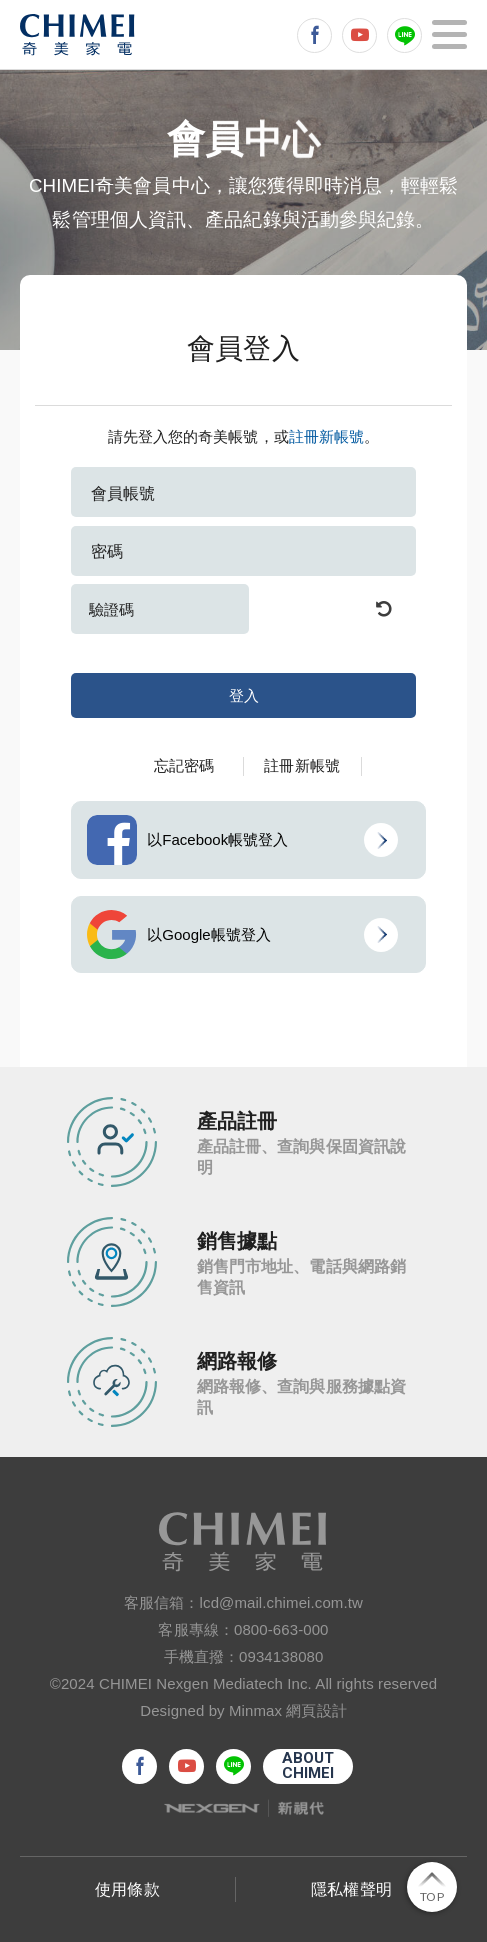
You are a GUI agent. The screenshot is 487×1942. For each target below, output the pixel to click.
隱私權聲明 (351, 1889)
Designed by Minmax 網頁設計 (243, 1710)
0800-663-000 (281, 1629)
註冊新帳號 (327, 436)
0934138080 (281, 1656)
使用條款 (127, 1889)
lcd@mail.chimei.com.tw (281, 1602)
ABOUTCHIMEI (308, 1765)
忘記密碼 (184, 765)
